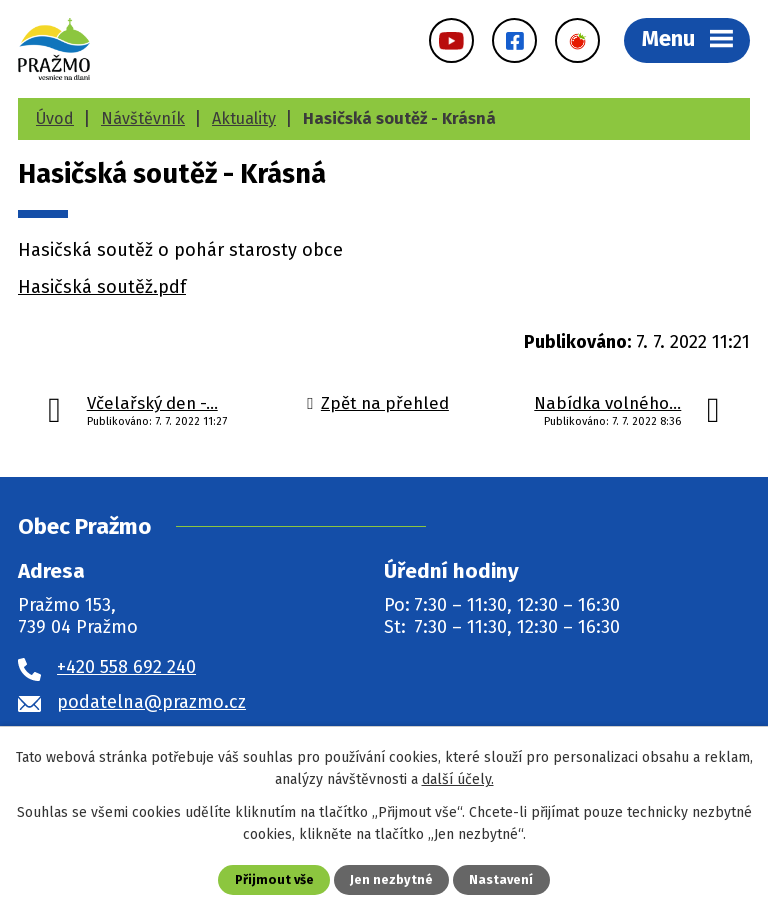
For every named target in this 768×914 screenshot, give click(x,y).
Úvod (55, 118)
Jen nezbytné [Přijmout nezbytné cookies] (391, 879)
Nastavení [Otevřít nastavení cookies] (501, 879)
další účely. (458, 779)
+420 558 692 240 (126, 667)
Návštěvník (143, 118)
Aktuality (244, 118)
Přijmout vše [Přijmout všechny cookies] (274, 879)
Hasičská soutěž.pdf (102, 287)
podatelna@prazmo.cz (151, 702)
